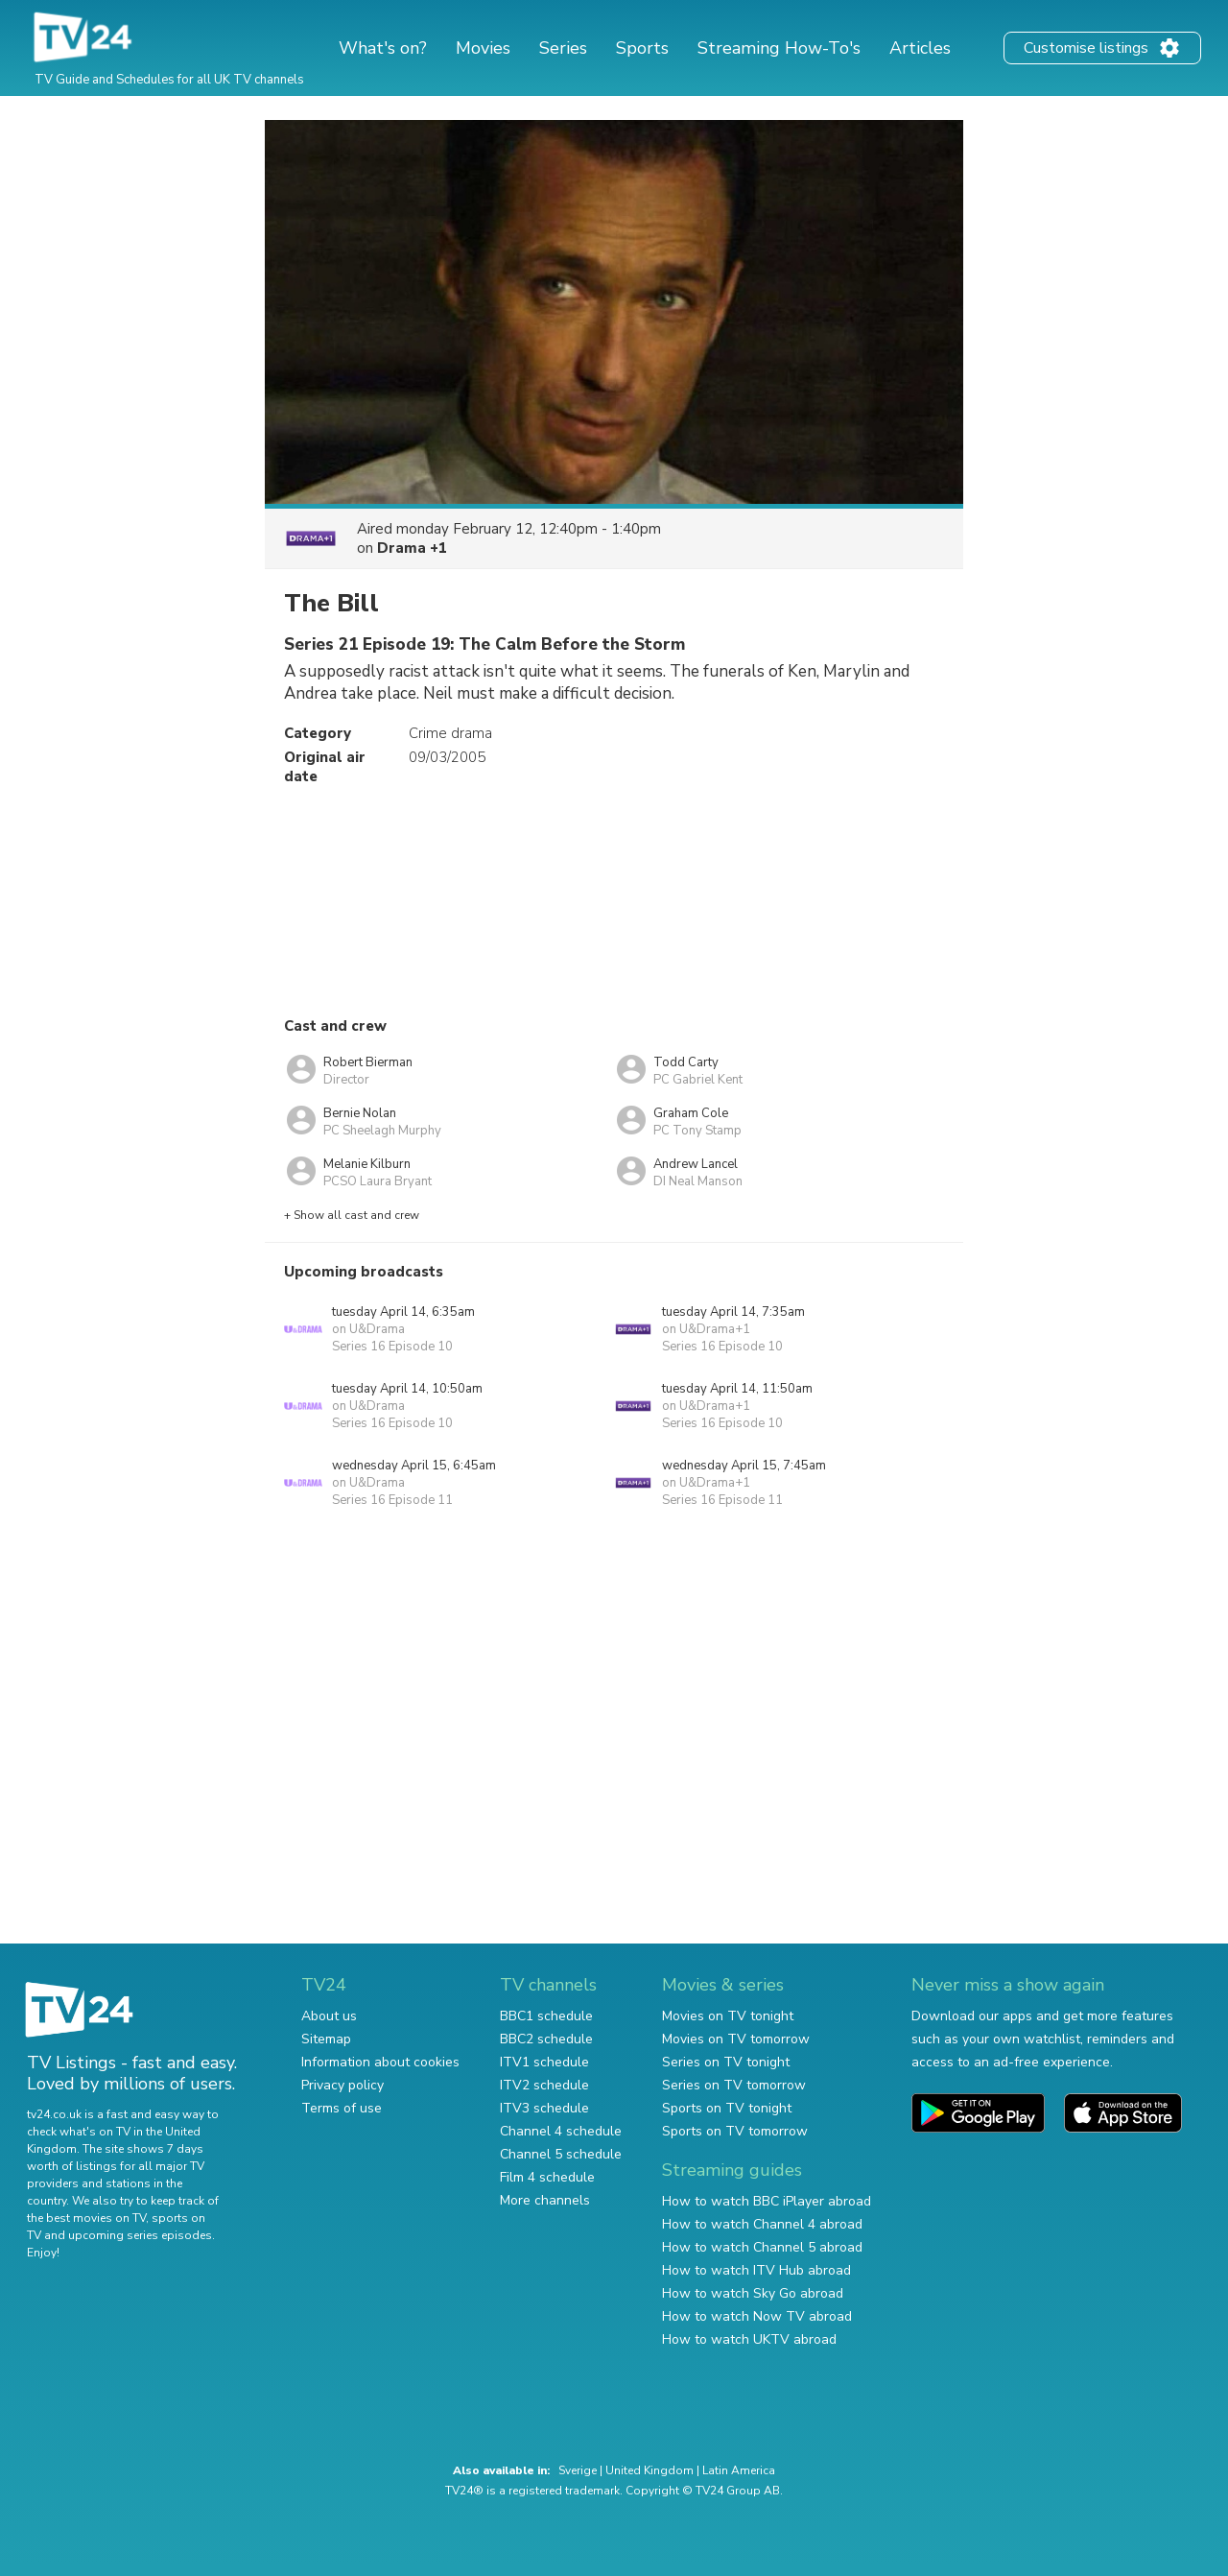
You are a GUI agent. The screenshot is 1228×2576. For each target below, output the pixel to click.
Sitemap (326, 2039)
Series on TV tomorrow (734, 2085)
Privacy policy (342, 2085)
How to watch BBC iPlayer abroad (766, 2201)
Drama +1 (412, 548)
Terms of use (341, 2108)
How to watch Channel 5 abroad (762, 2247)
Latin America (738, 2470)
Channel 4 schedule (561, 2131)
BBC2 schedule (546, 2039)
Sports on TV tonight (726, 2108)
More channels (545, 2200)
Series (563, 48)
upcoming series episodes (140, 2235)
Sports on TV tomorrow (735, 2131)
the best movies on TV (86, 2218)
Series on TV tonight (726, 2062)
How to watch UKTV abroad (749, 2339)
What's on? (383, 48)
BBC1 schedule (546, 2016)
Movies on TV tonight (727, 2016)
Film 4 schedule (547, 2177)
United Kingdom (649, 2470)
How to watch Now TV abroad (757, 2316)
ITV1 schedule (544, 2062)
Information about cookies (380, 2062)
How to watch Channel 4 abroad (762, 2224)
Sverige (577, 2470)
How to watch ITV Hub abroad (756, 2270)
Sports (642, 48)
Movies (483, 48)
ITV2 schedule (544, 2085)
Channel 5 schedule (561, 2154)
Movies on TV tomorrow (736, 2039)
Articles (920, 48)
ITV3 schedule (544, 2108)
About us (329, 2016)
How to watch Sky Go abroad (752, 2293)
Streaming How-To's (779, 48)
